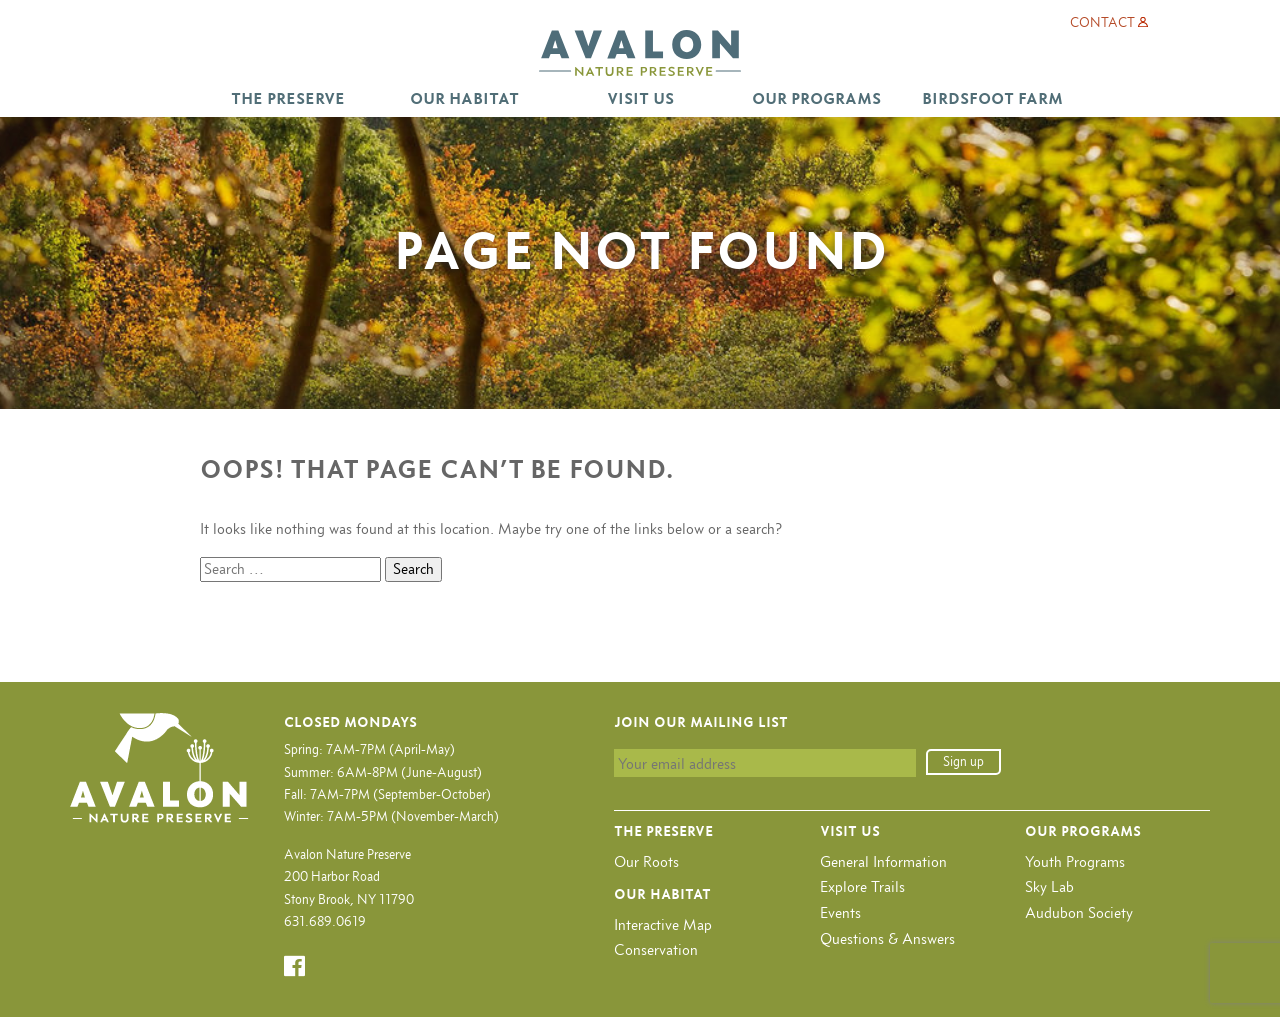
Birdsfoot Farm (992, 98)
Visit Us (640, 98)
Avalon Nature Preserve (640, 53)
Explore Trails (862, 886)
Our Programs (816, 98)
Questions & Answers (887, 938)
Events (840, 912)
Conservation (656, 949)
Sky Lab (1049, 886)
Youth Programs (1075, 861)
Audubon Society (1079, 912)
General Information (883, 861)
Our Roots (646, 861)
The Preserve (288, 98)
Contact (1102, 22)
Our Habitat (464, 98)
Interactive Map (663, 924)
